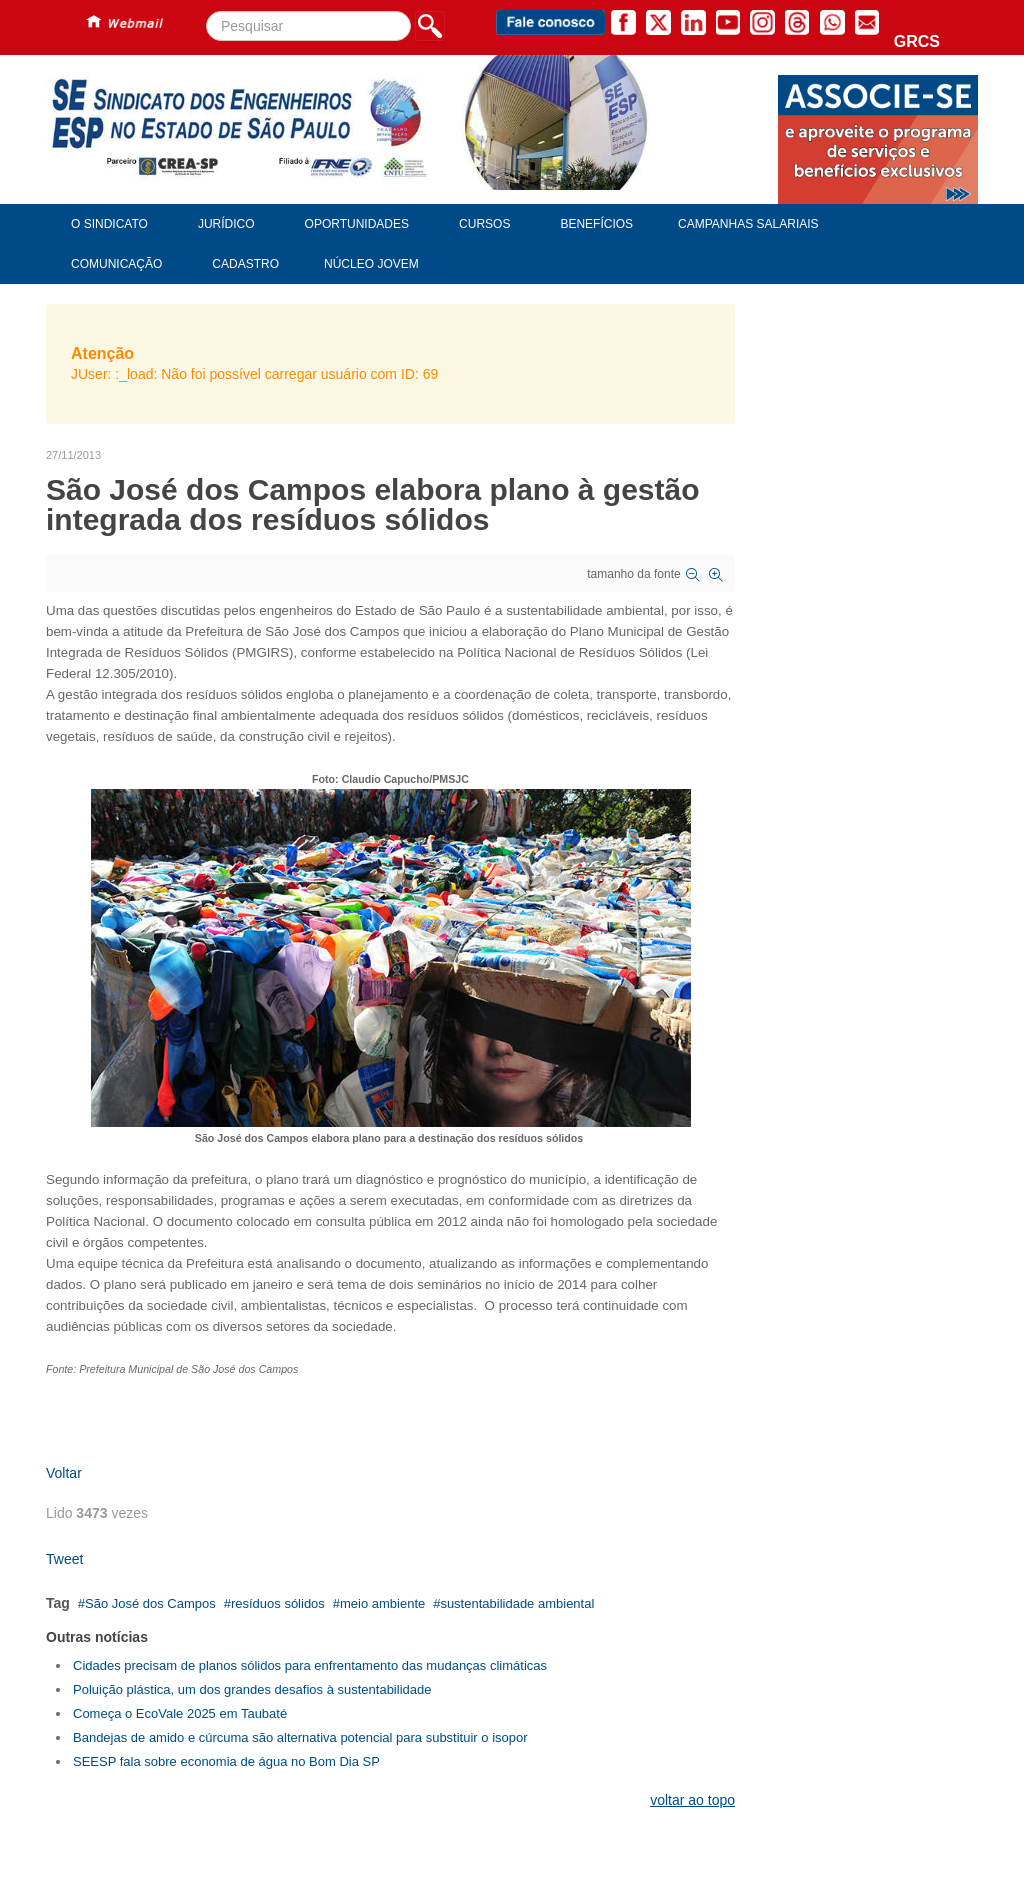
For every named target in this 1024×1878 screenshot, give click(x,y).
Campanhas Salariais (748, 224)
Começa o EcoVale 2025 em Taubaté (180, 1713)
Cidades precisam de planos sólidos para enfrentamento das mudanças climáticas (310, 1665)
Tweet (64, 1559)
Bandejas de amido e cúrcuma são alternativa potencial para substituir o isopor (300, 1737)
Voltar (64, 1473)
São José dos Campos (150, 1603)
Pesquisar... (206, 11)
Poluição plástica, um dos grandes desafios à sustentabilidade (252, 1689)
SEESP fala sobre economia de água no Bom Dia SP (226, 1761)
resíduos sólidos (278, 1603)
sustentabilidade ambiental (517, 1603)
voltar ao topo (692, 1800)
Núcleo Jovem (371, 264)
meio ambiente (382, 1603)
